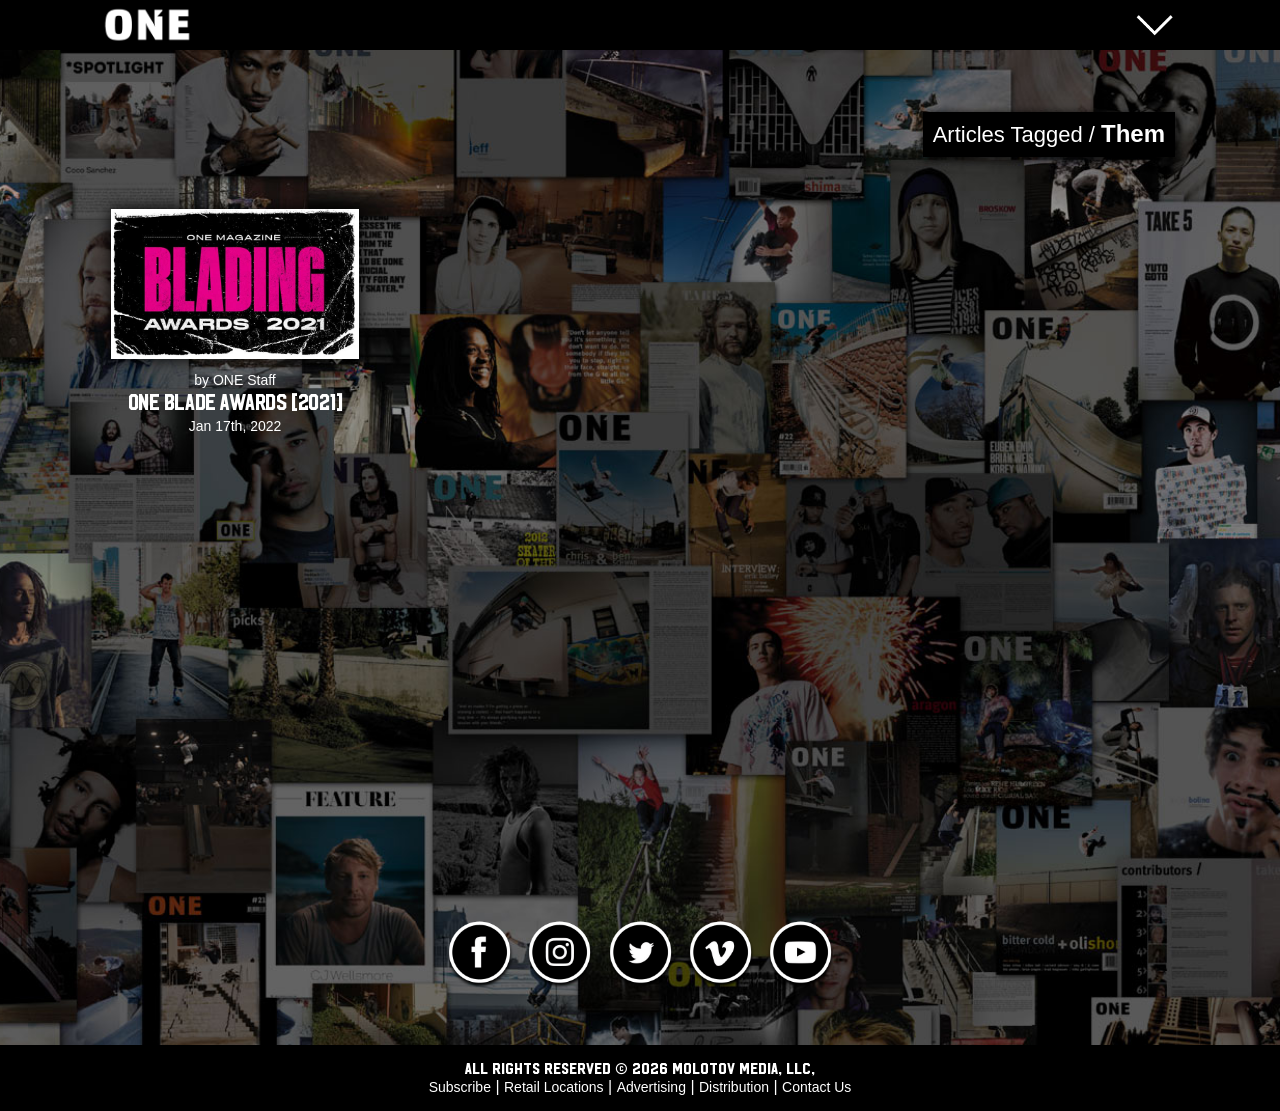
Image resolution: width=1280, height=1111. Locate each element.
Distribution (734, 1087)
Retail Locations (554, 1087)
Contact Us (816, 1087)
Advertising (651, 1087)
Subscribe (460, 1087)
